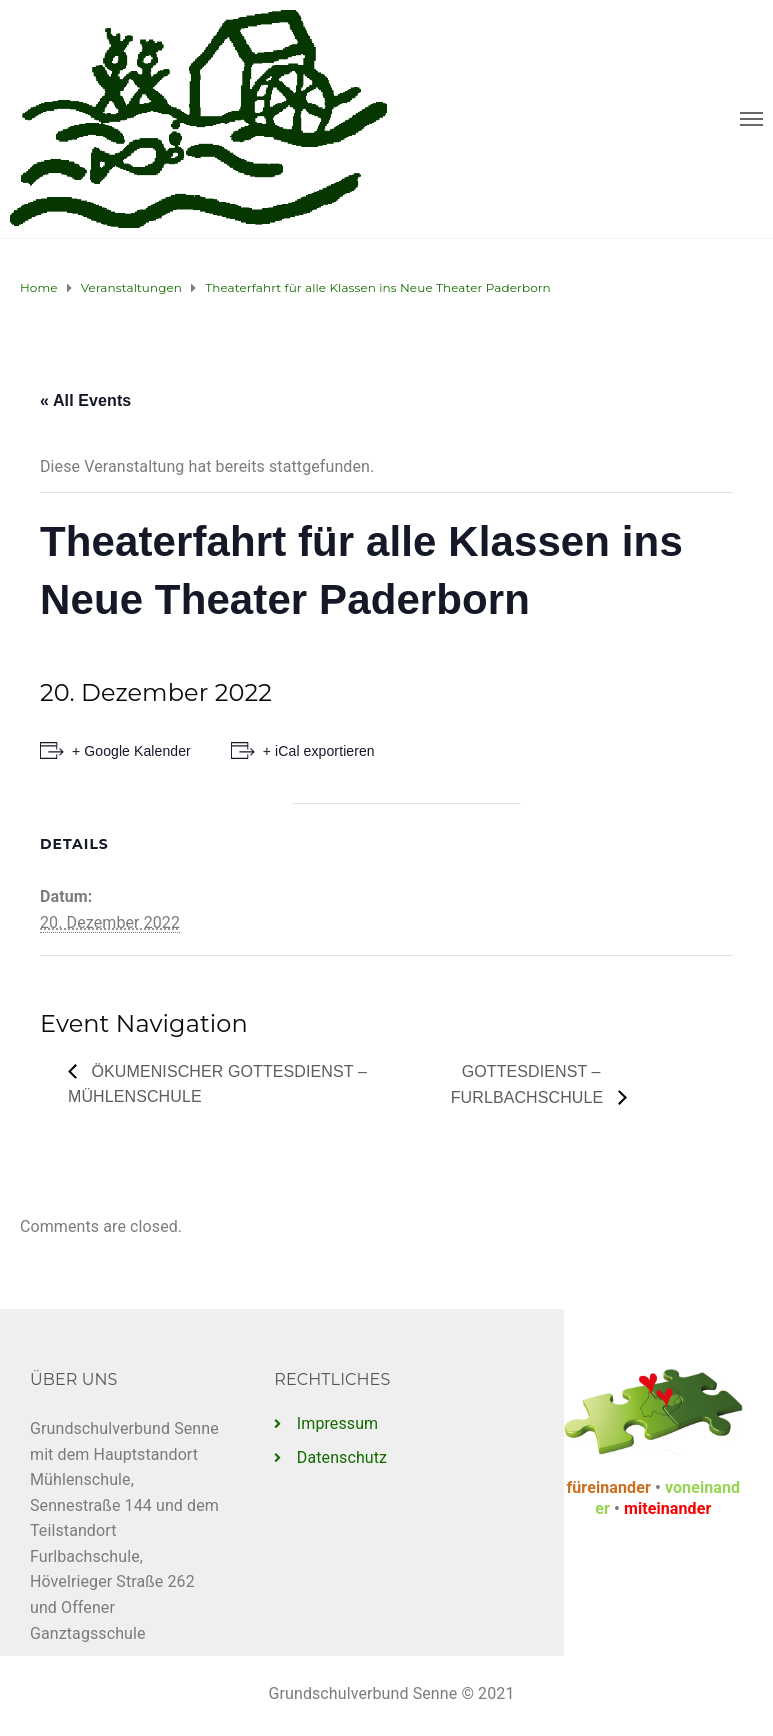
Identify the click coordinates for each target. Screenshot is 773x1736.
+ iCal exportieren (319, 751)
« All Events (85, 400)
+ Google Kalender (131, 751)
